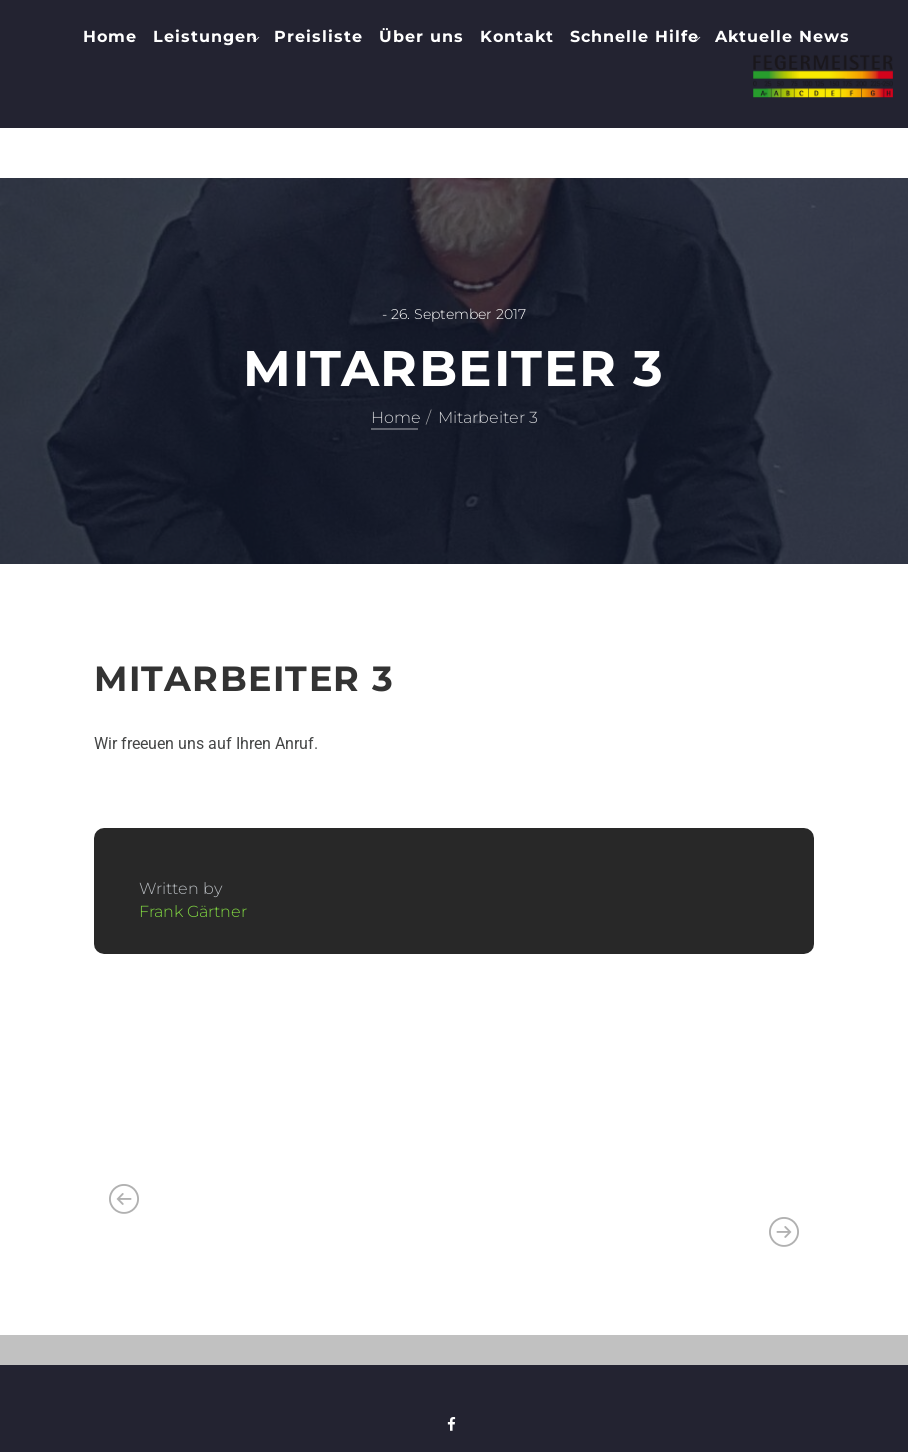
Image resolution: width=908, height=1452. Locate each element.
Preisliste (318, 36)
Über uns (421, 36)
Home (110, 36)
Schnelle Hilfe (634, 36)
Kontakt (517, 36)
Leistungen (205, 36)
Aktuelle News (782, 36)
